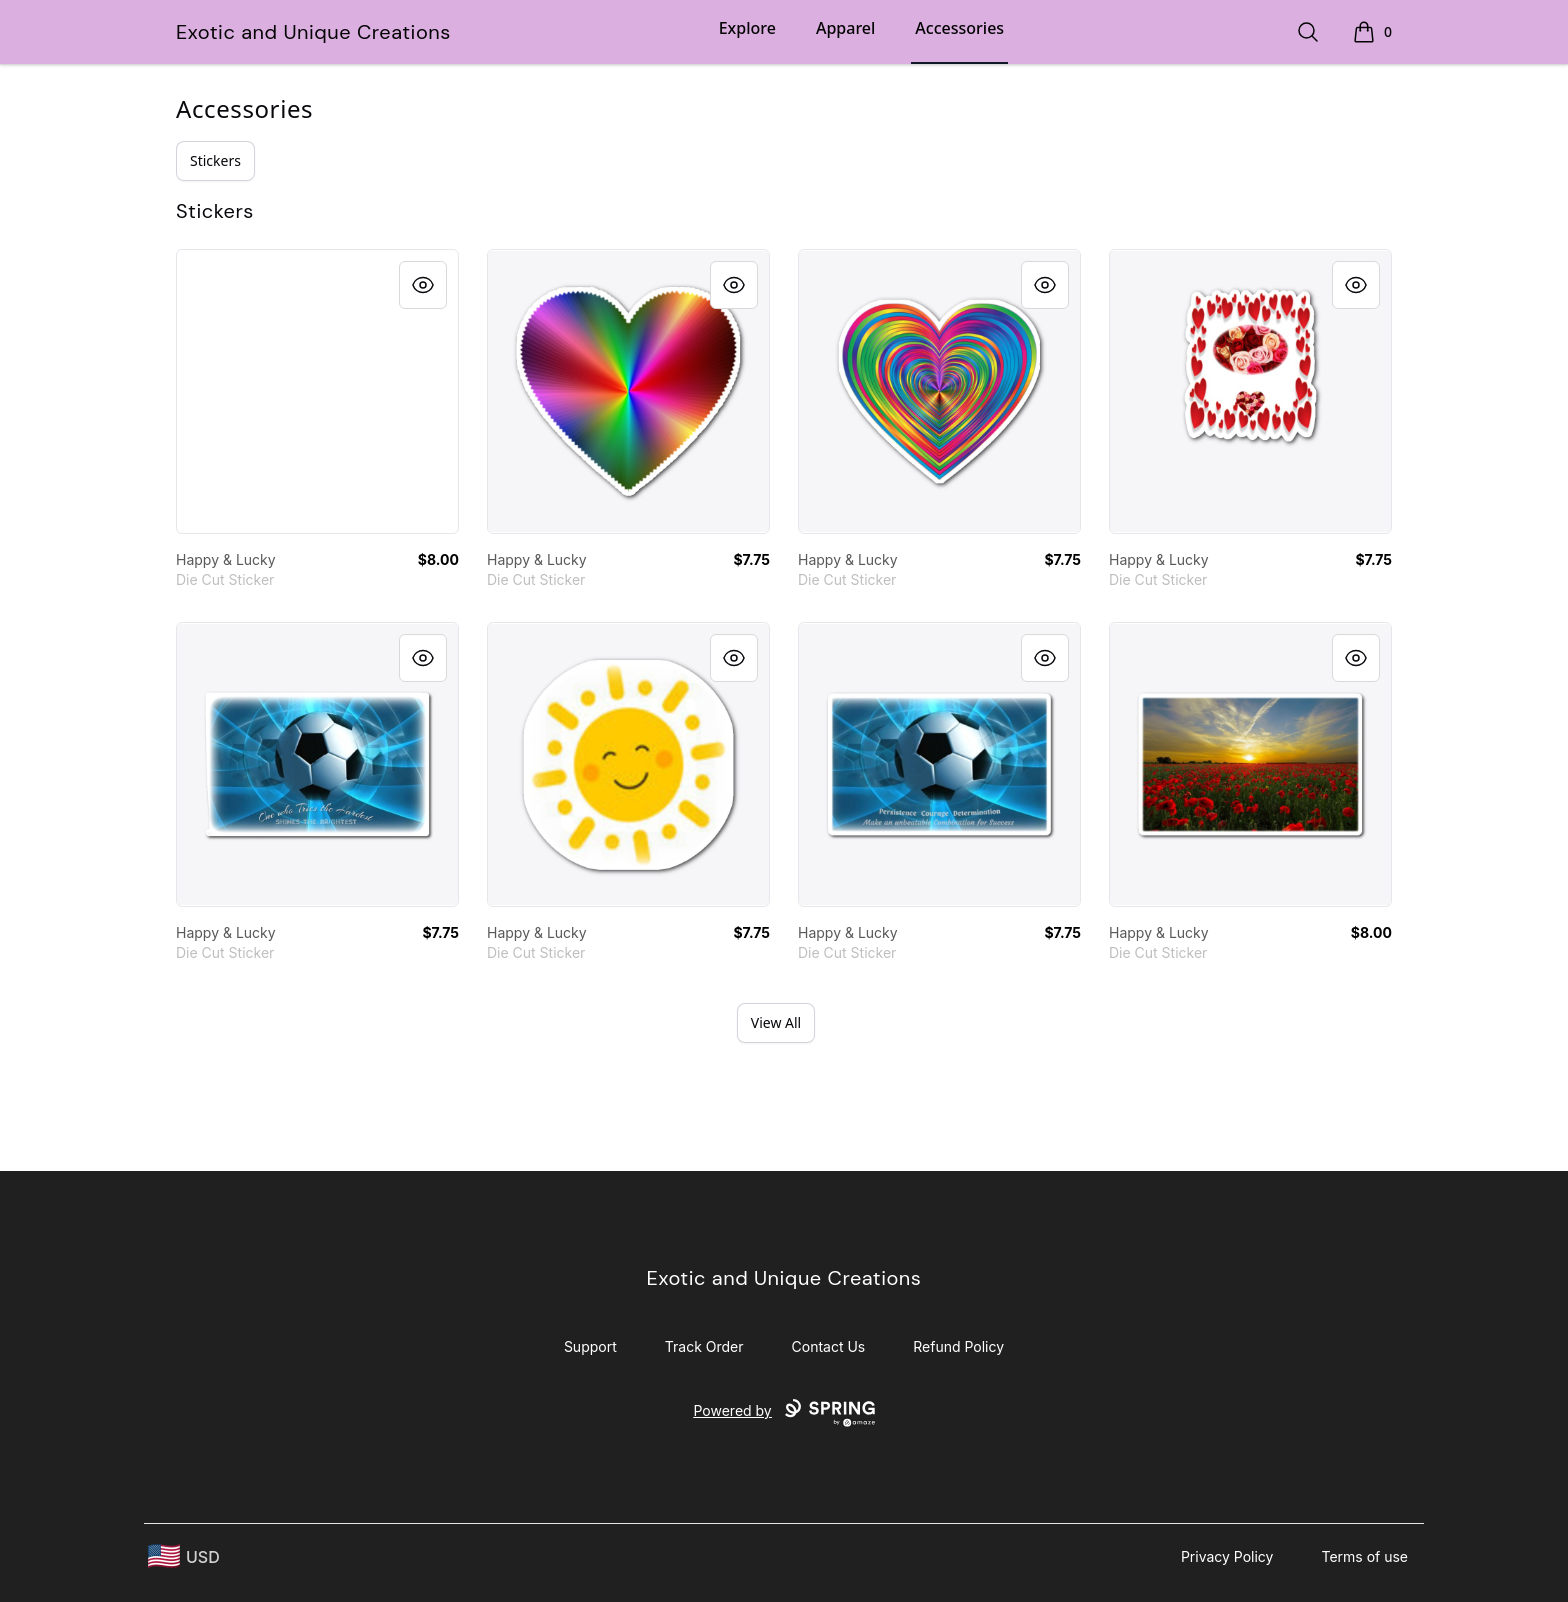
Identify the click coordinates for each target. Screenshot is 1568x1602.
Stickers (215, 160)
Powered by (783, 1413)
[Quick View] (423, 285)
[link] (317, 391)
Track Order (704, 1346)
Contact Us (829, 1346)
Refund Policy (958, 1346)
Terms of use (1364, 1556)
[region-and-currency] (184, 1556)
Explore (747, 28)
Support (590, 1346)
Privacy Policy (1227, 1556)
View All (776, 1022)
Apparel (845, 28)
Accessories (959, 28)
